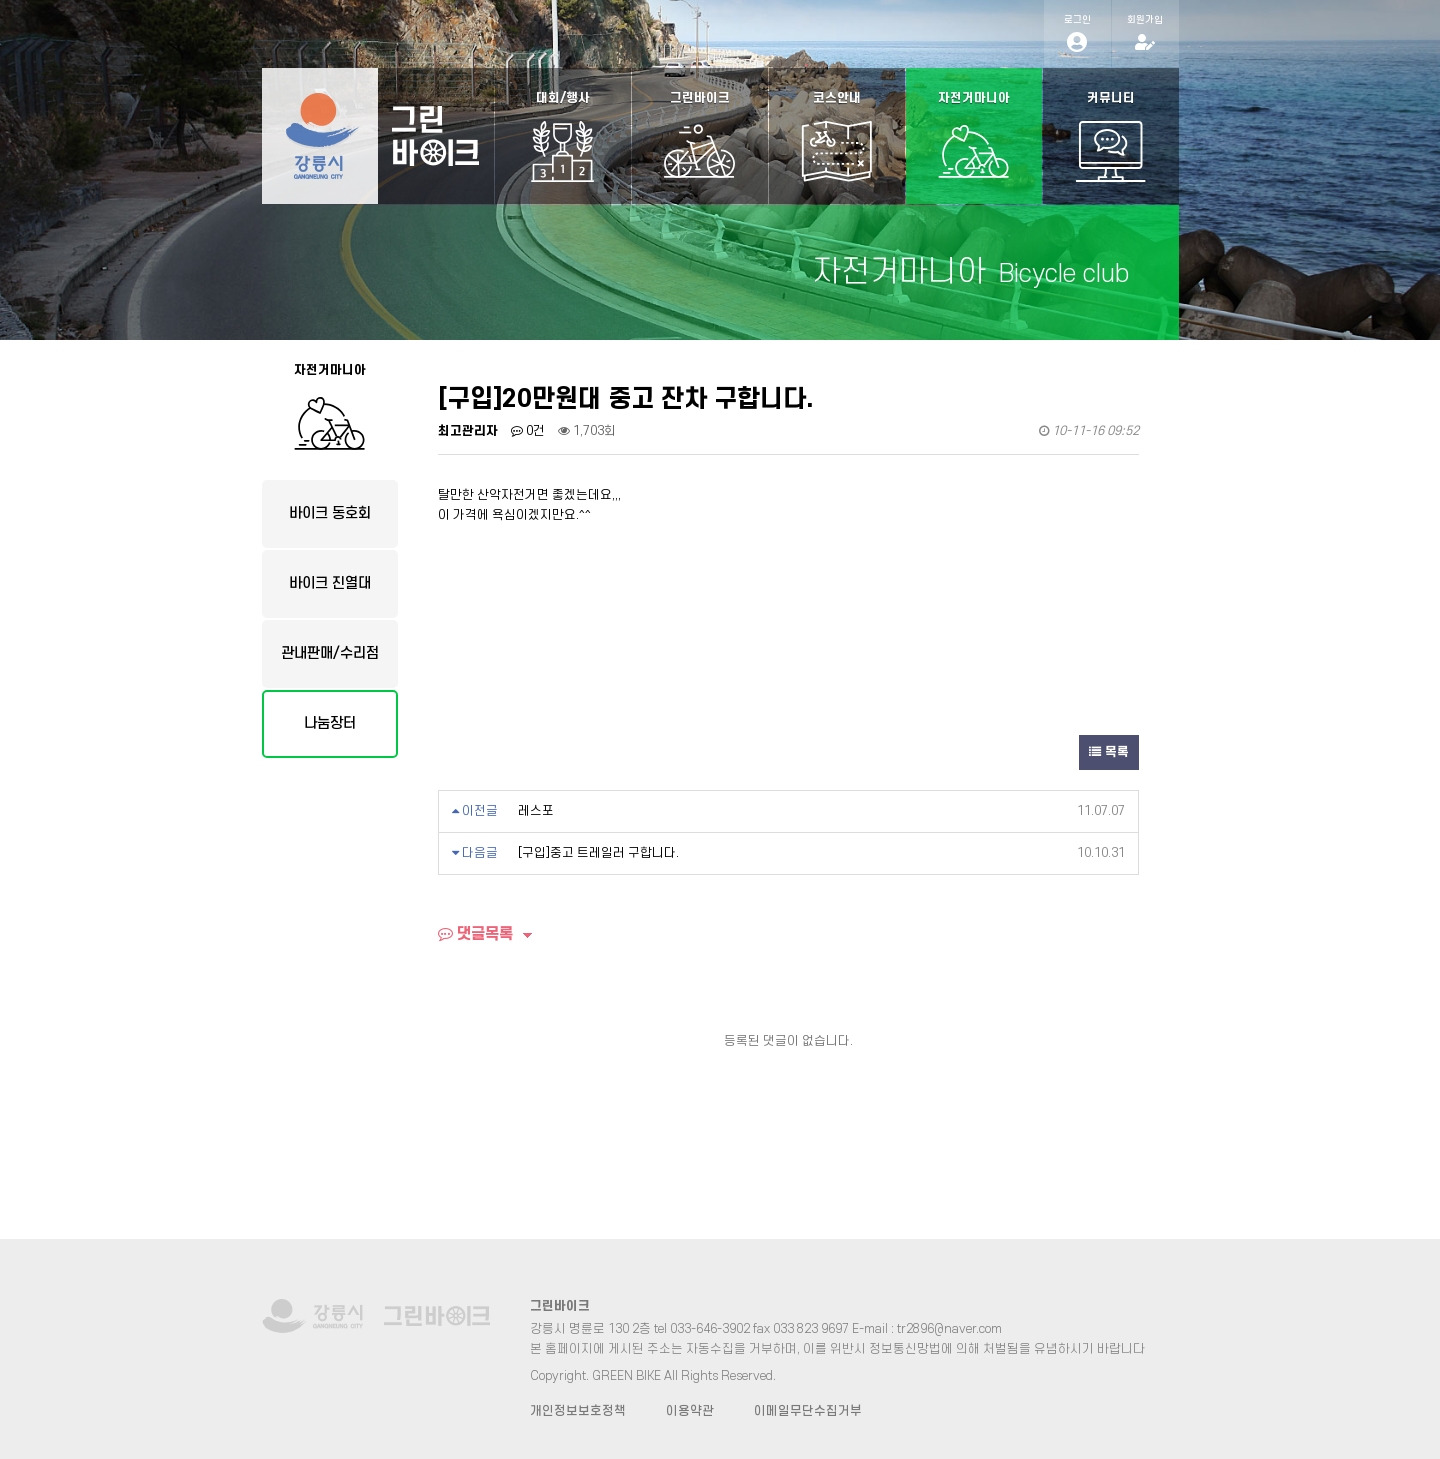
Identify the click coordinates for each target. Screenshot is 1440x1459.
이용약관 (690, 1411)
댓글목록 (475, 934)
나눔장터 (330, 723)
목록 (1109, 752)
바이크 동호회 (330, 513)
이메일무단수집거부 (808, 1411)
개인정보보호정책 (578, 1411)
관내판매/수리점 (330, 653)
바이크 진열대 (330, 583)
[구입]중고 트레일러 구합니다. (598, 853)
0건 (528, 431)
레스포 (536, 811)
